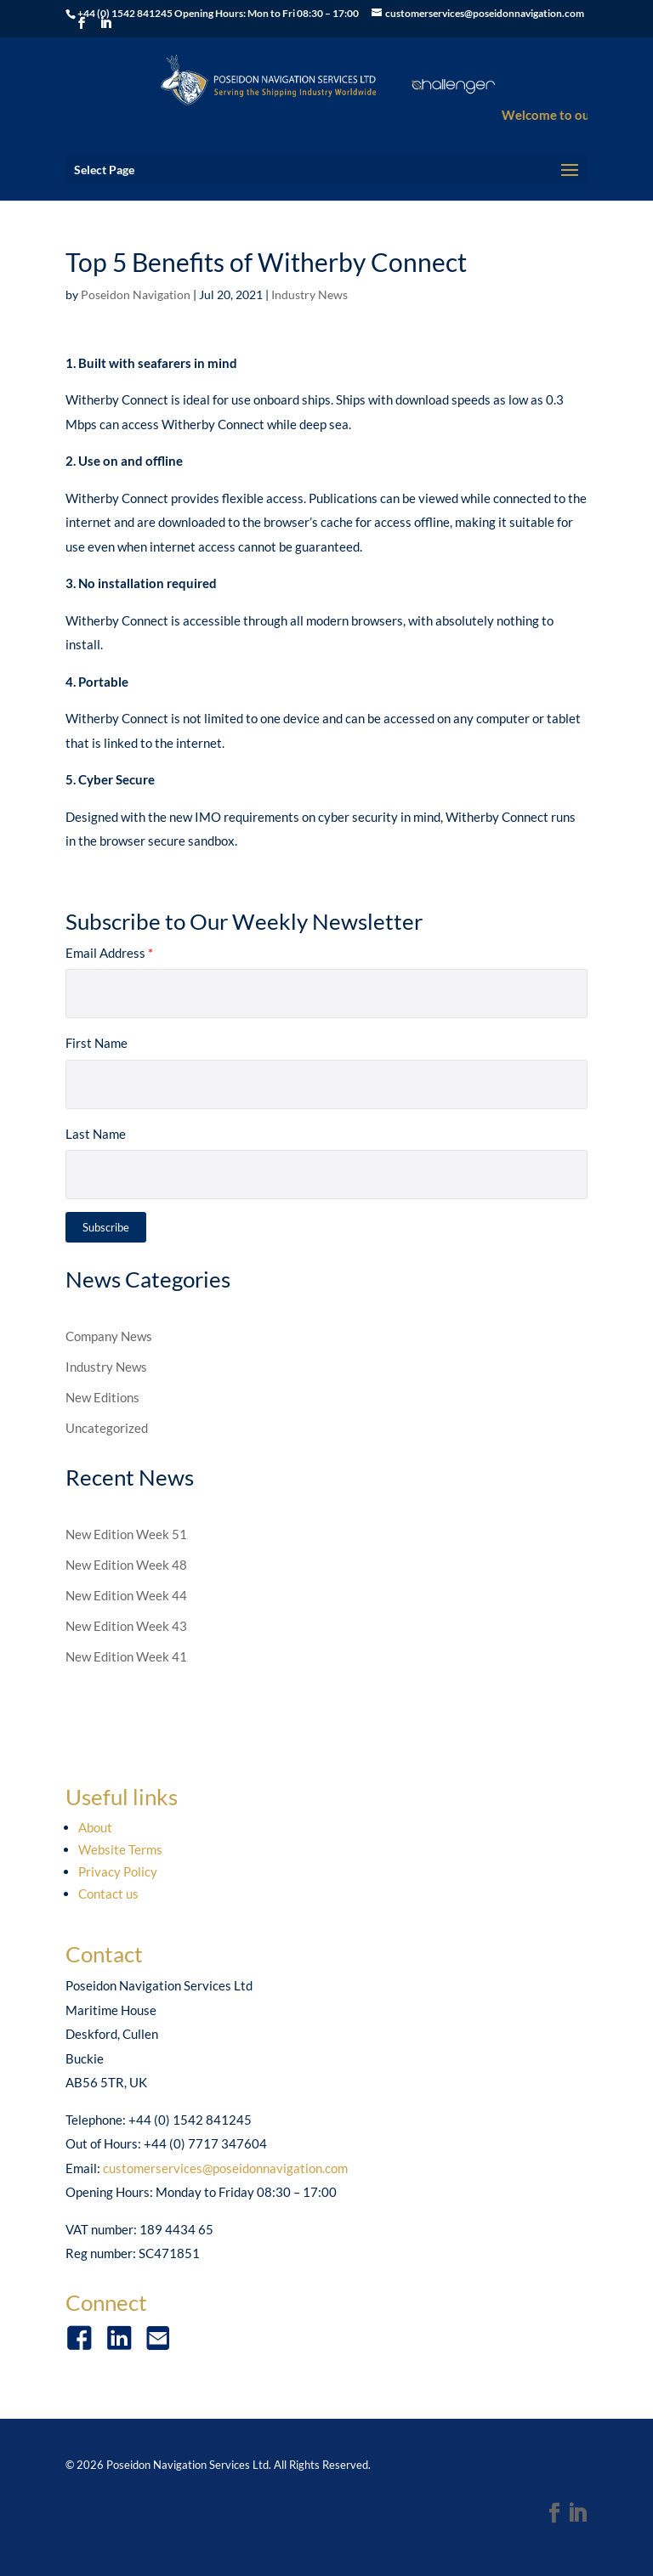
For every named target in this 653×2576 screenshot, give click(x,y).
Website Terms (120, 1849)
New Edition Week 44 (126, 1595)
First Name (96, 1042)
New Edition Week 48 (126, 1564)
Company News (108, 1336)
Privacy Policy (117, 1871)
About (95, 1827)
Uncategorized (106, 1427)
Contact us (108, 1893)
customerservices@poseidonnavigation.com (225, 2168)
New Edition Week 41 (126, 1656)
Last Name (95, 1133)
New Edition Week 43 (126, 1625)
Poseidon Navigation (135, 294)
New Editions (102, 1397)
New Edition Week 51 (126, 1534)
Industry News (309, 294)
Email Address (109, 952)
